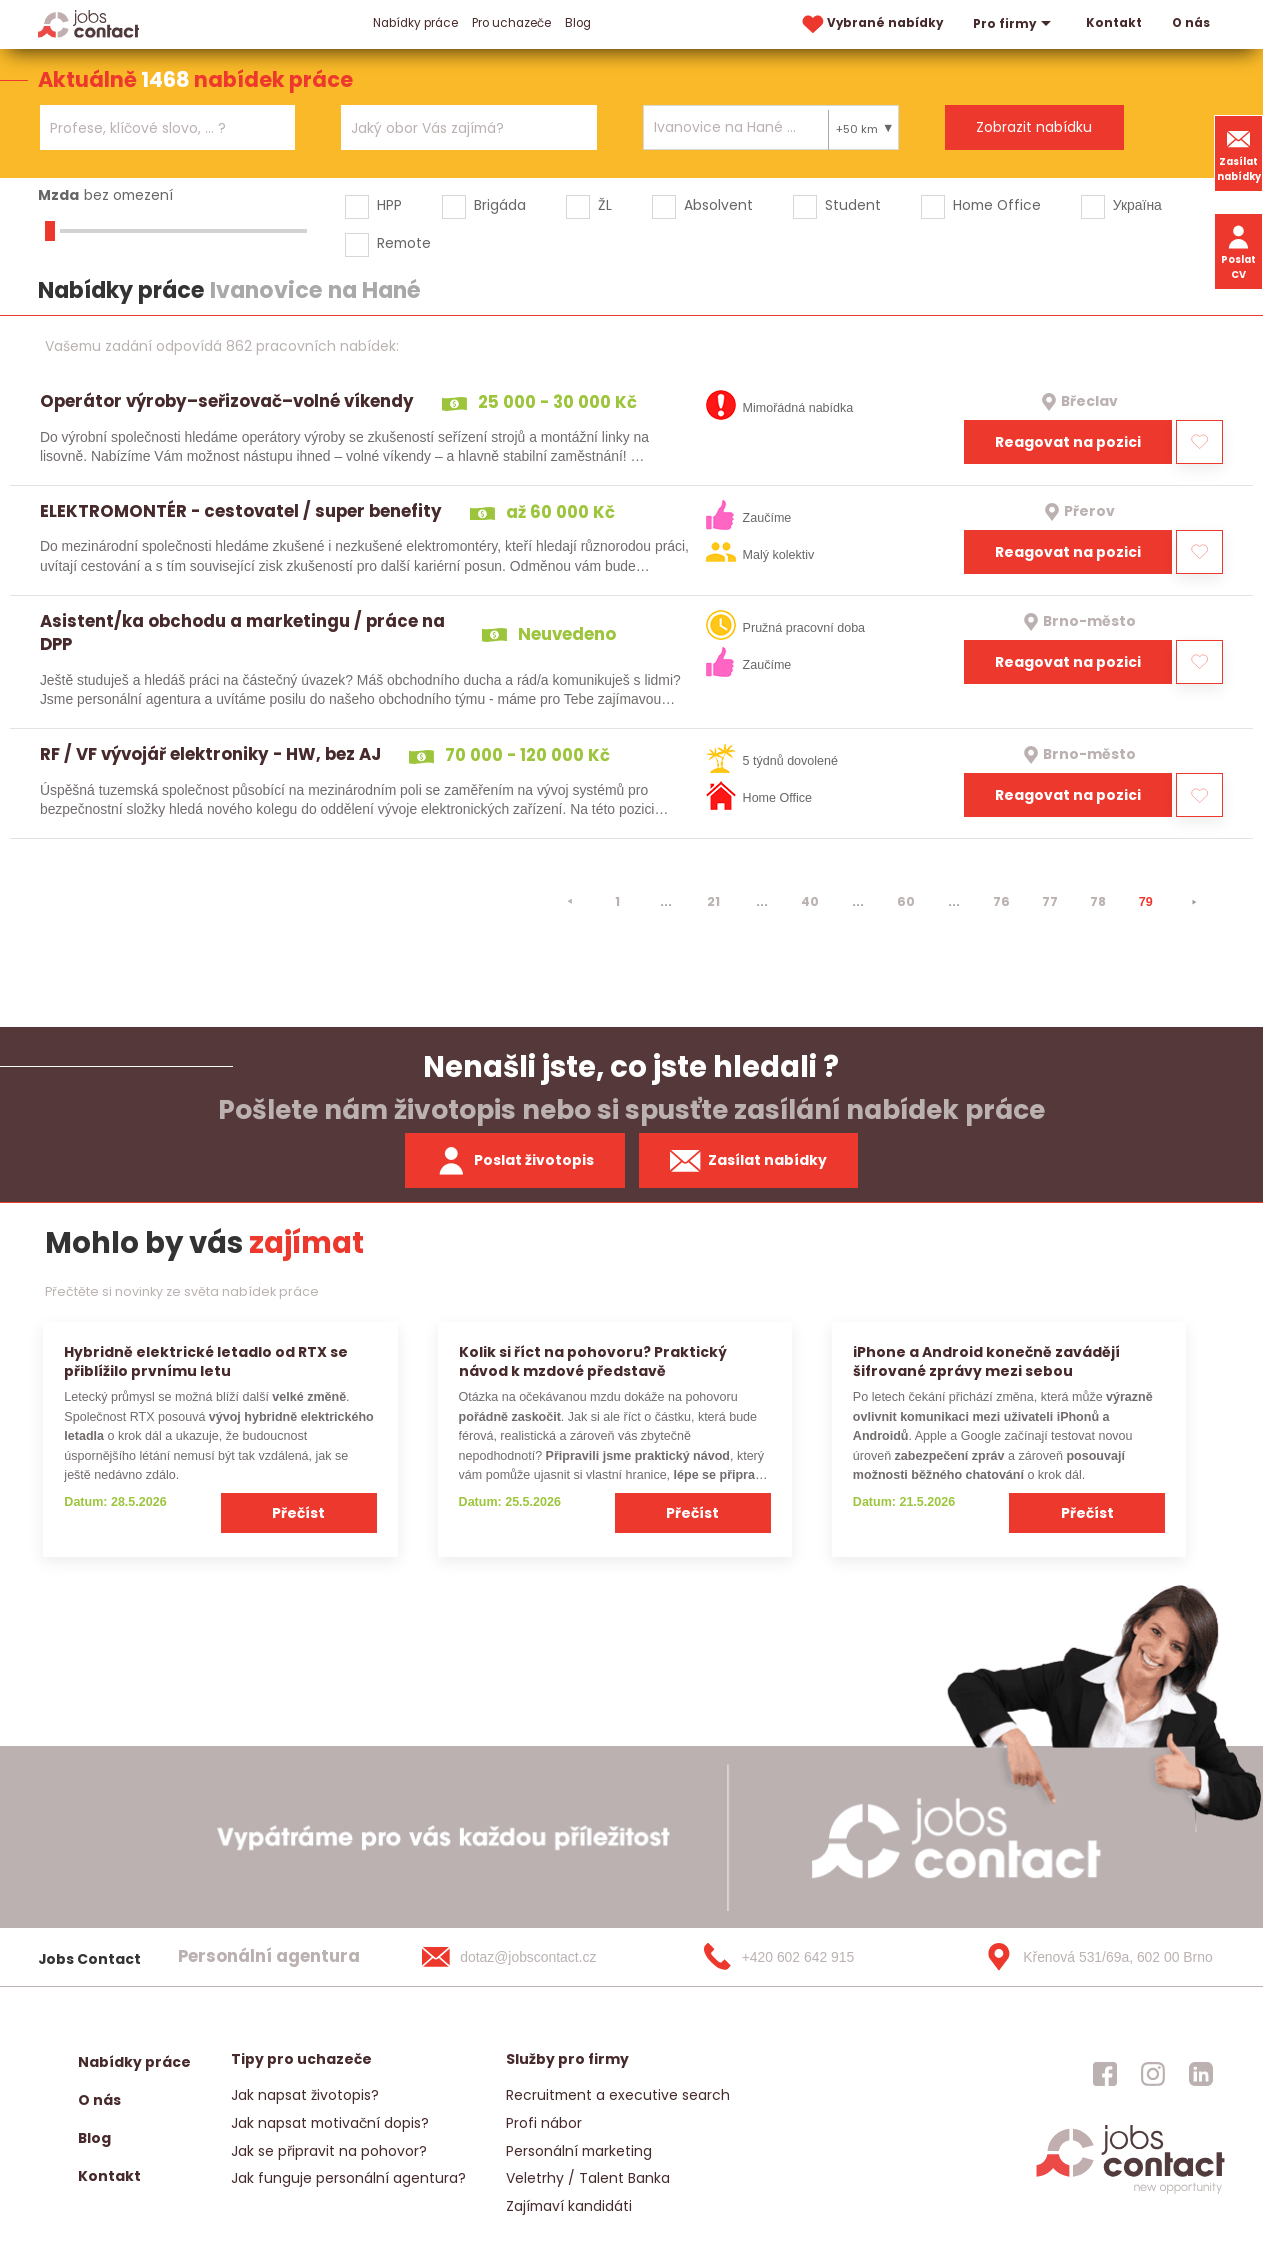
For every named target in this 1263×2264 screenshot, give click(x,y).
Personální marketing (579, 2151)
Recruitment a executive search (618, 2095)
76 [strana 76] (1001, 901)
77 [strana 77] (1050, 901)
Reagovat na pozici (1068, 442)
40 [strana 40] (810, 901)
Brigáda (500, 205)
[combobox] (167, 127)
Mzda (58, 195)
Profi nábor (544, 2123)
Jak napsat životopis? (305, 2095)
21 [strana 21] (713, 901)
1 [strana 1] (617, 901)
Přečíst (298, 1513)
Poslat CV (1238, 251)
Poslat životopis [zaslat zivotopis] (515, 1161)
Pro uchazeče (511, 23)
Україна (1137, 205)
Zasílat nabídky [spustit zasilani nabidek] (748, 1161)
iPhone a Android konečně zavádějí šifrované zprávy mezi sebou (986, 1361)
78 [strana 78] (1098, 901)
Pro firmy (1014, 24)
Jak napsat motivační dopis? (330, 2123)
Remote (404, 243)
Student (853, 205)
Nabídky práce (415, 23)
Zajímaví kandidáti (569, 2206)
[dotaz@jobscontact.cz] (529, 1957)
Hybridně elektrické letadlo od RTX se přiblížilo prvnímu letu (206, 1361)
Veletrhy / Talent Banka (588, 2178)
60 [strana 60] (906, 901)
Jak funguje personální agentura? (348, 2178)
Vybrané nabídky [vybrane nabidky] (871, 24)
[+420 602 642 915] (811, 1957)
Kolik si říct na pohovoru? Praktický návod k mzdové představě (593, 1361)
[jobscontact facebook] (1105, 2074)
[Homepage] (88, 23)
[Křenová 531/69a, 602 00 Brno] (1092, 1957)
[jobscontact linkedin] (1201, 2074)
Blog (578, 23)
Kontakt (1114, 23)
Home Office (997, 205)
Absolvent (718, 205)
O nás (1191, 23)
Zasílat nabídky (1239, 153)
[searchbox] (155, 128)
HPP (389, 205)
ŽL (605, 205)
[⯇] (570, 902)
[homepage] (1130, 2192)
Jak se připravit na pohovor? (329, 2151)
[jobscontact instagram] (1153, 2074)
